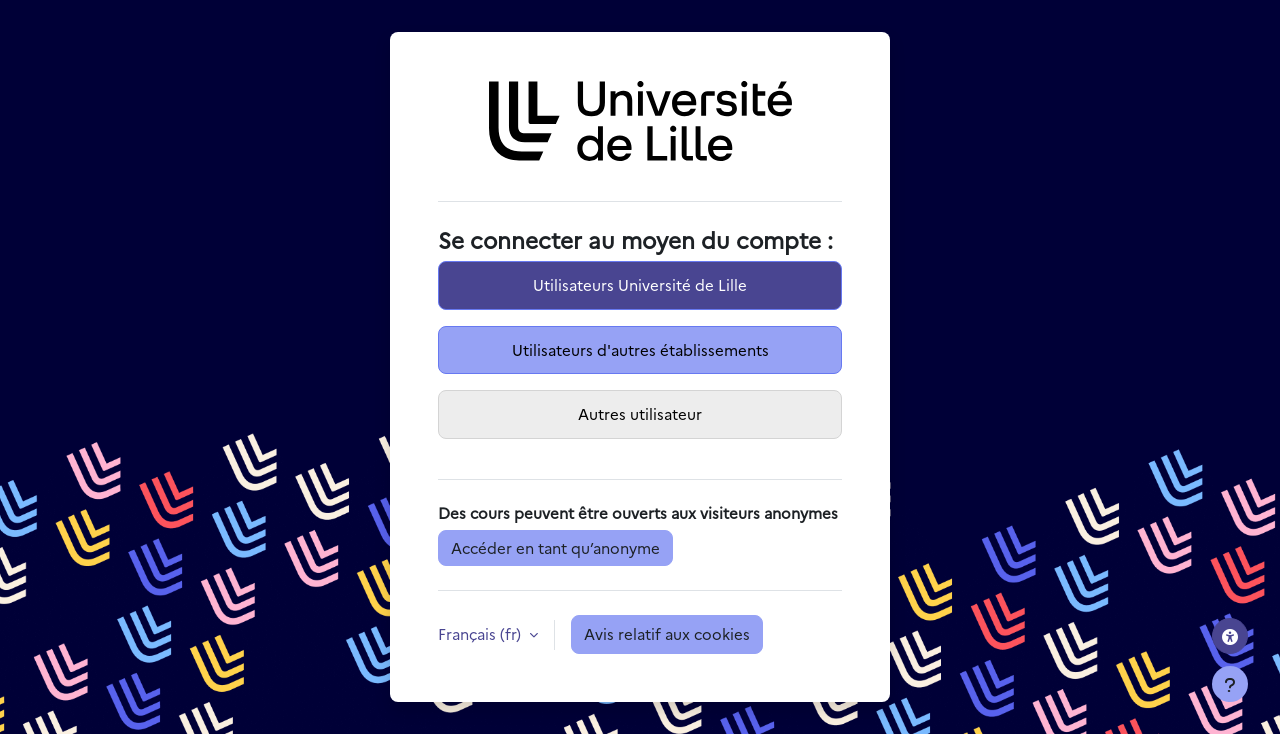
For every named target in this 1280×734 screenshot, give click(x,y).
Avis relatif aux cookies (667, 633)
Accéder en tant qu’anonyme (555, 547)
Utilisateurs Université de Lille (640, 284)
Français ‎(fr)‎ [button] (481, 633)
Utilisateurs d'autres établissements (640, 349)
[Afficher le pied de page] (1230, 684)
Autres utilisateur (640, 413)
